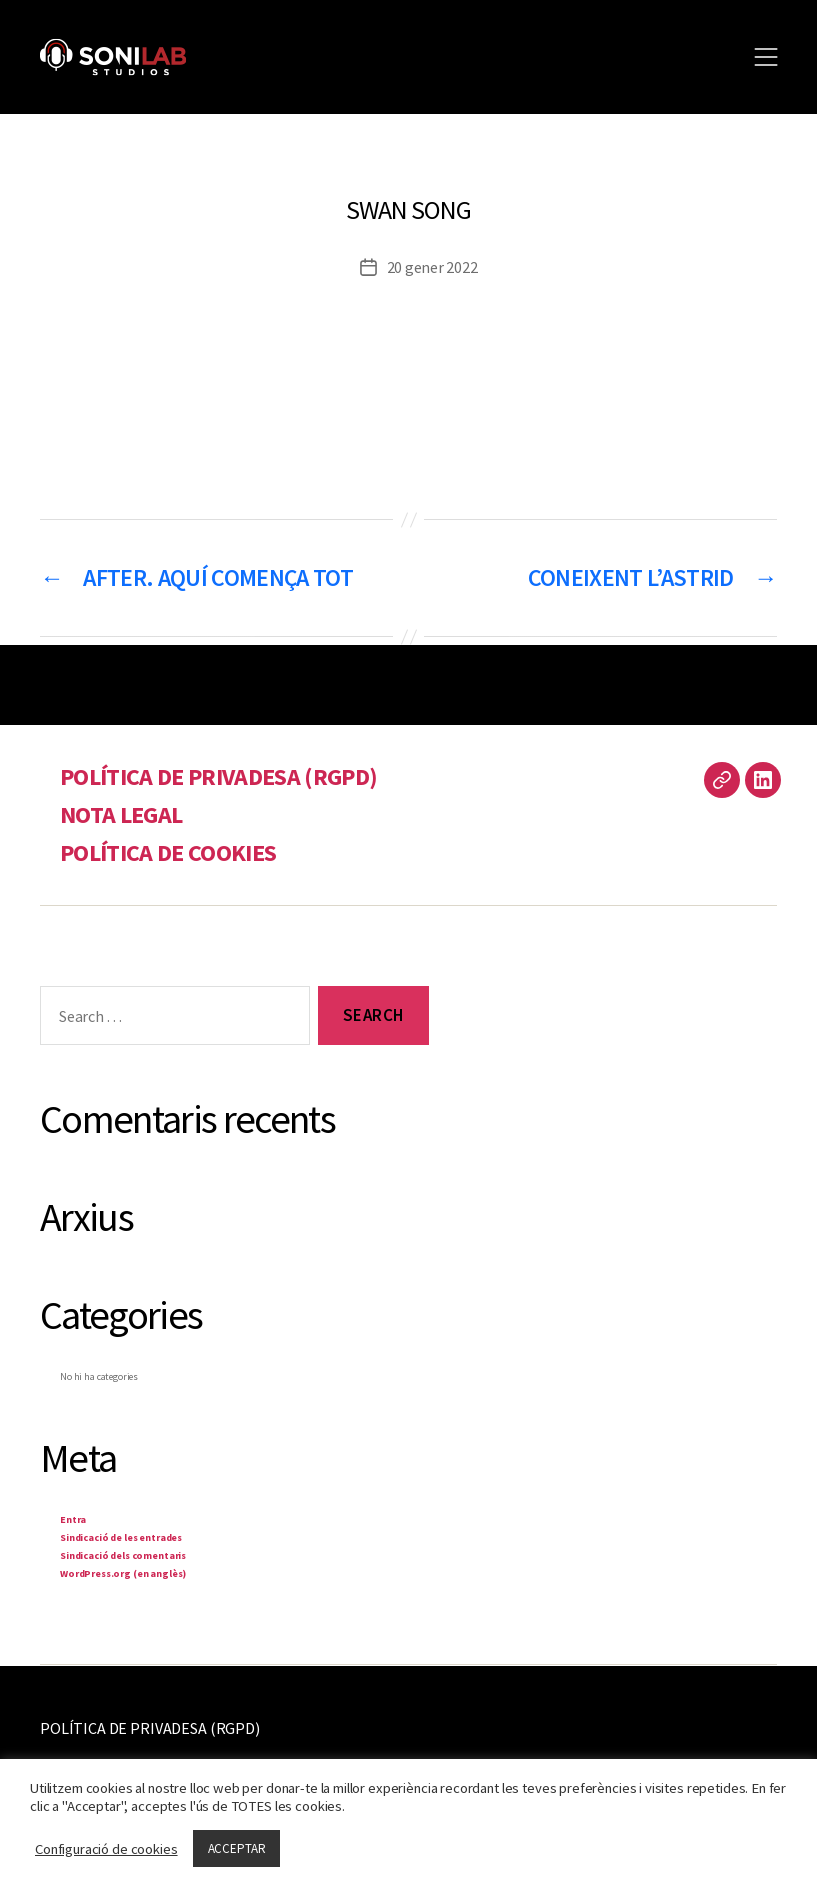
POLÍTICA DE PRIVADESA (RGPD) (218, 776)
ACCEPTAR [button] (237, 1848)
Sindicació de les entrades (121, 1537)
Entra (73, 1519)
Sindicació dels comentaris (123, 1555)
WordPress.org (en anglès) (123, 1573)
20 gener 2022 (432, 267)
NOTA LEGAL (121, 814)
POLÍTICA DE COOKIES (168, 852)
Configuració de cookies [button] (106, 1849)
